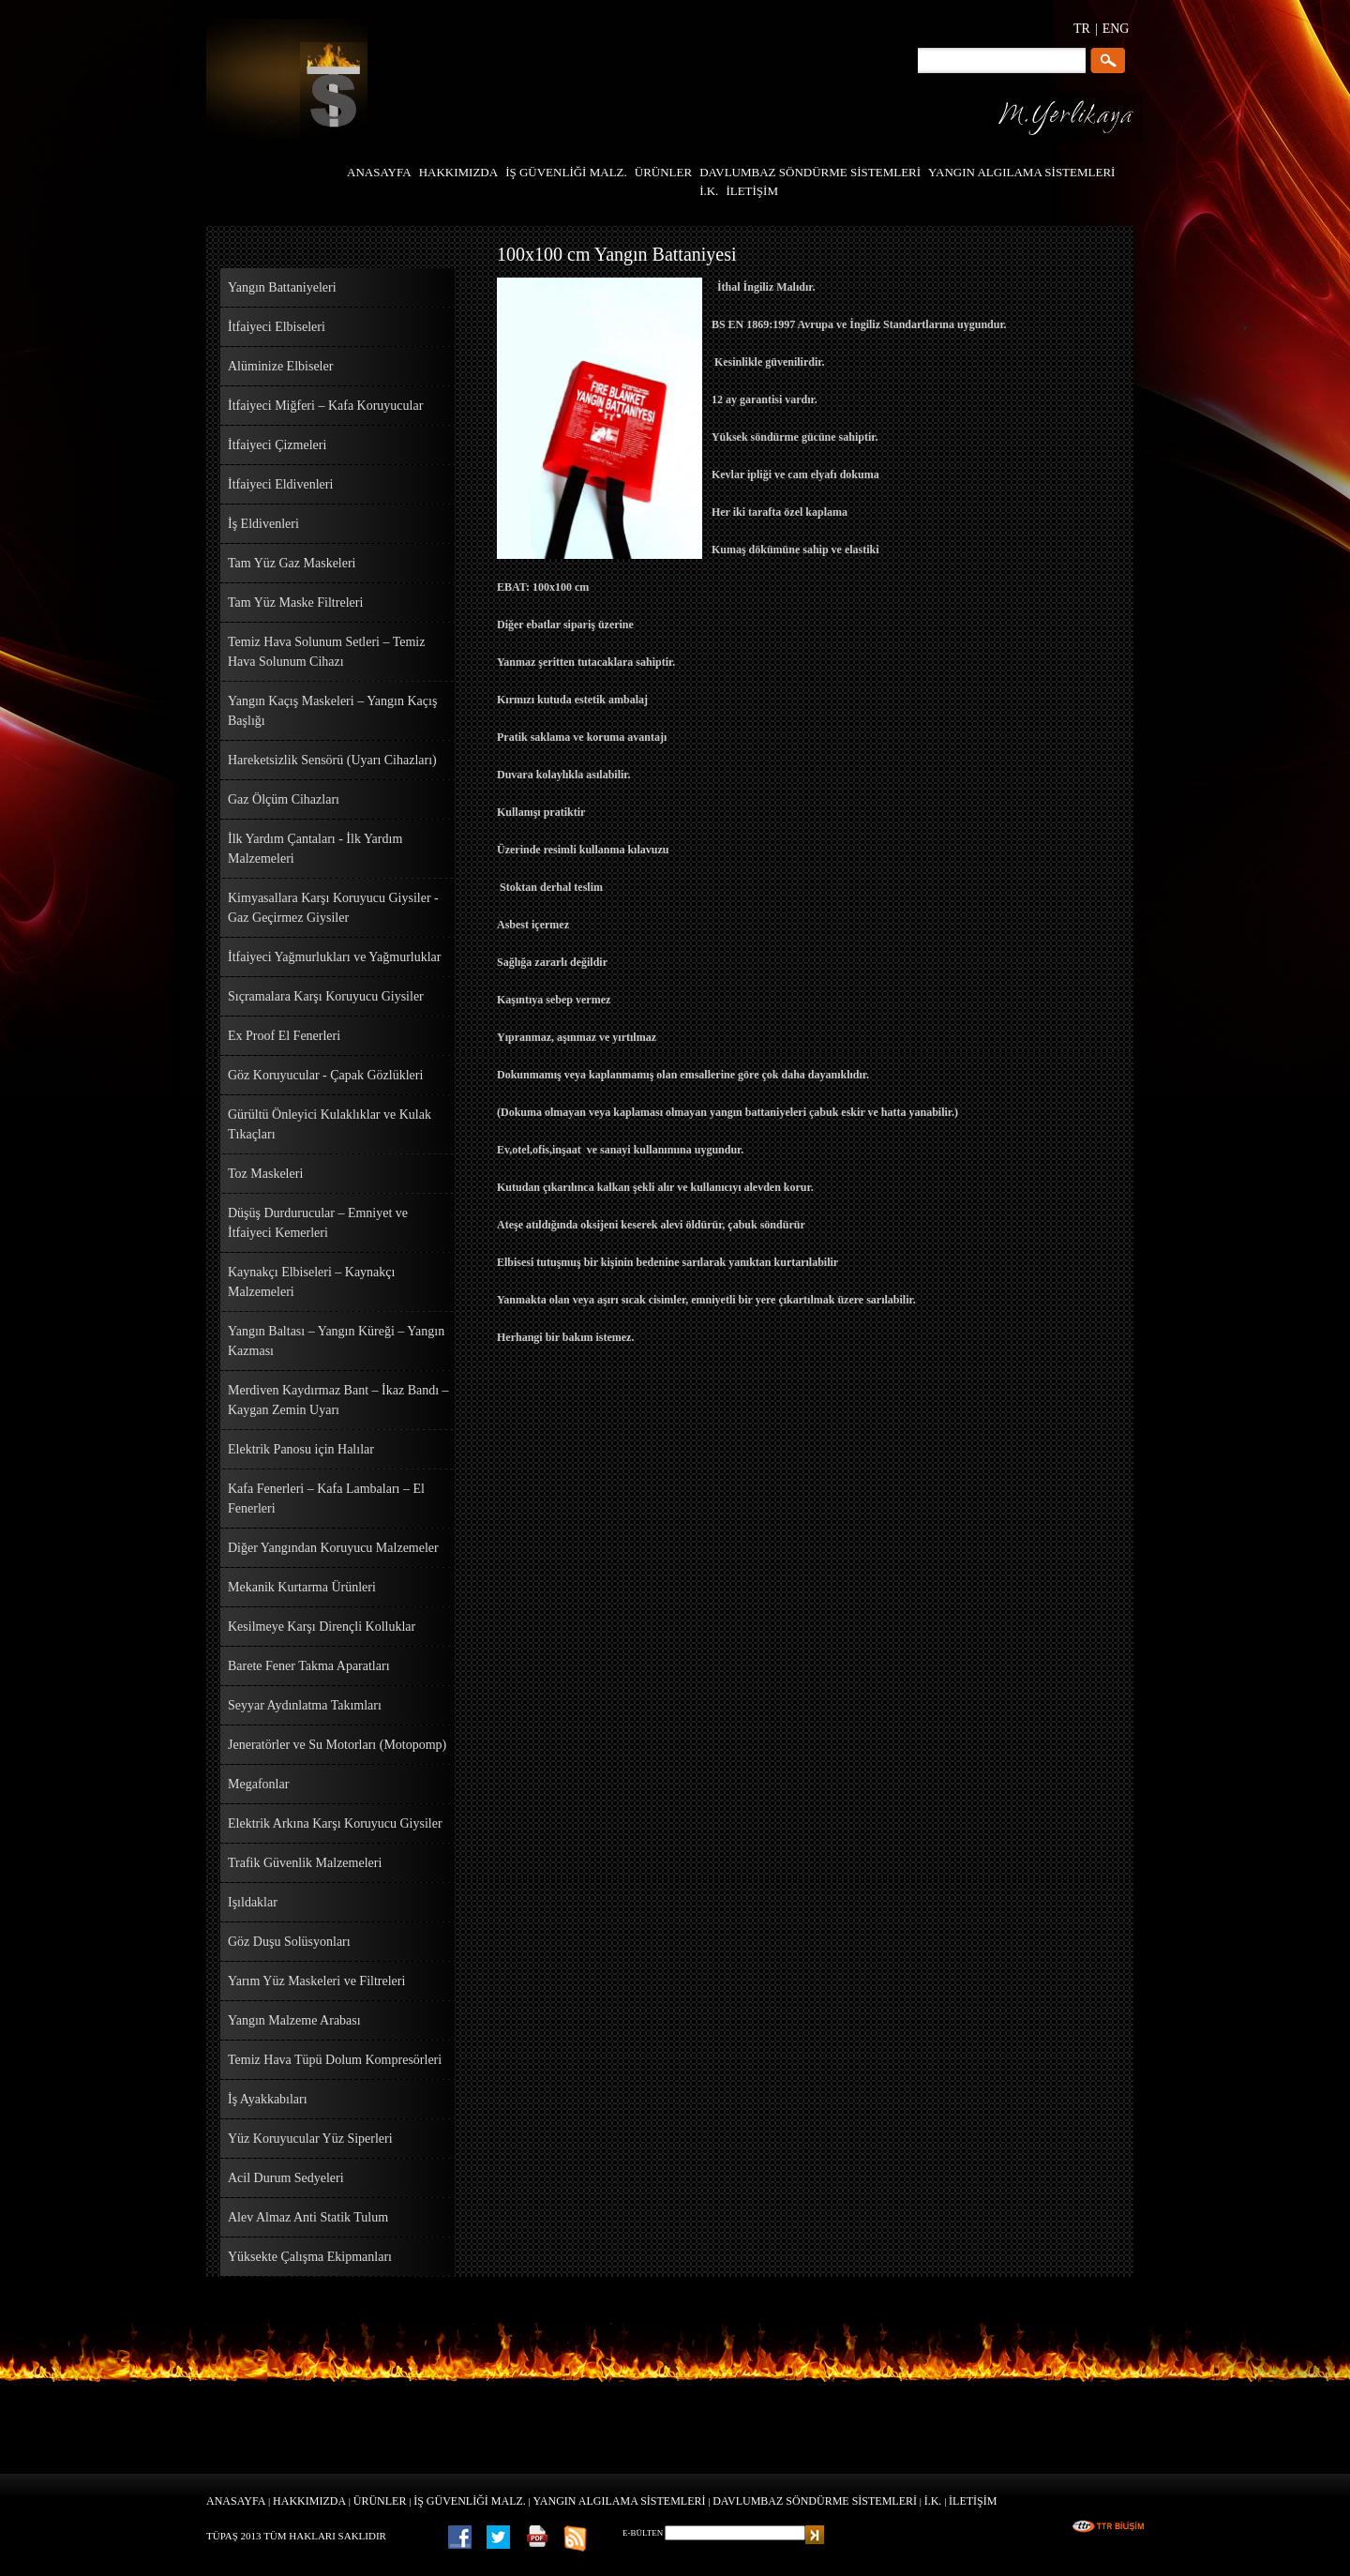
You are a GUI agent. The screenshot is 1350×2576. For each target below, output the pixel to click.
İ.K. (933, 2501)
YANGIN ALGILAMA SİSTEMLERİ (619, 2501)
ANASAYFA (235, 2501)
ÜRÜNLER (380, 2501)
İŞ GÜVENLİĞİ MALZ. (469, 2501)
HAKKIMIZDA (309, 2501)
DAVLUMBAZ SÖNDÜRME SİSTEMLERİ (814, 2501)
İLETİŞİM (973, 2501)
